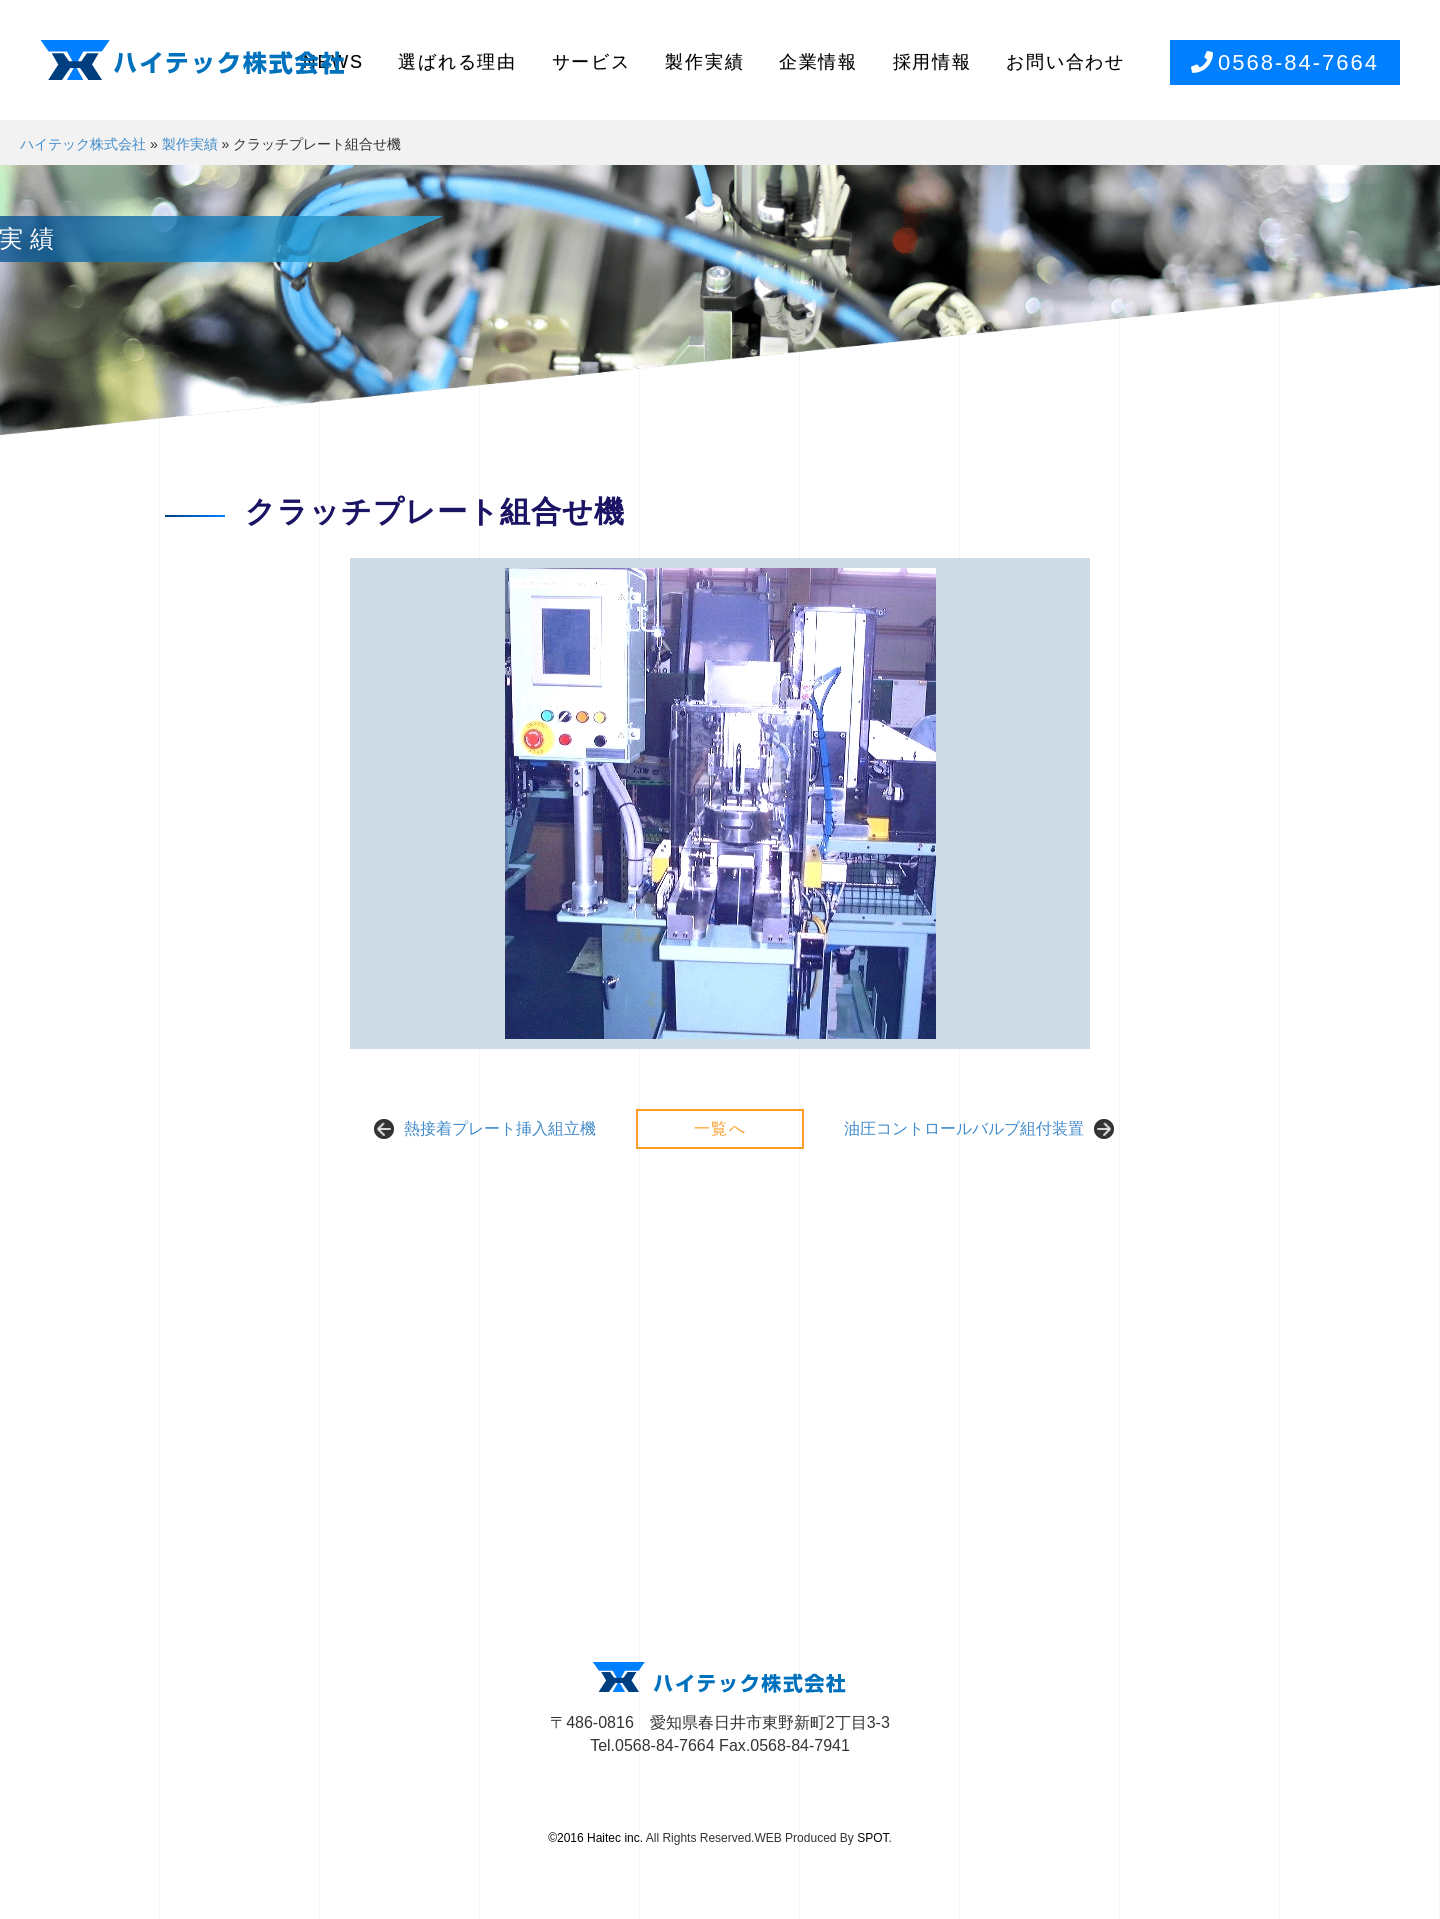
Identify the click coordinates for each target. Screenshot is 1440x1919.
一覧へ (720, 1128)
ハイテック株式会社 (83, 144)
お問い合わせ (1065, 62)
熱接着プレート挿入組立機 (500, 1128)
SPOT (872, 1838)
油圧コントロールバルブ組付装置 (964, 1128)
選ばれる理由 (457, 62)
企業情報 (818, 62)
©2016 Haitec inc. (595, 1838)
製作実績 (704, 62)
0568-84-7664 (1285, 62)
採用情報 (932, 62)
